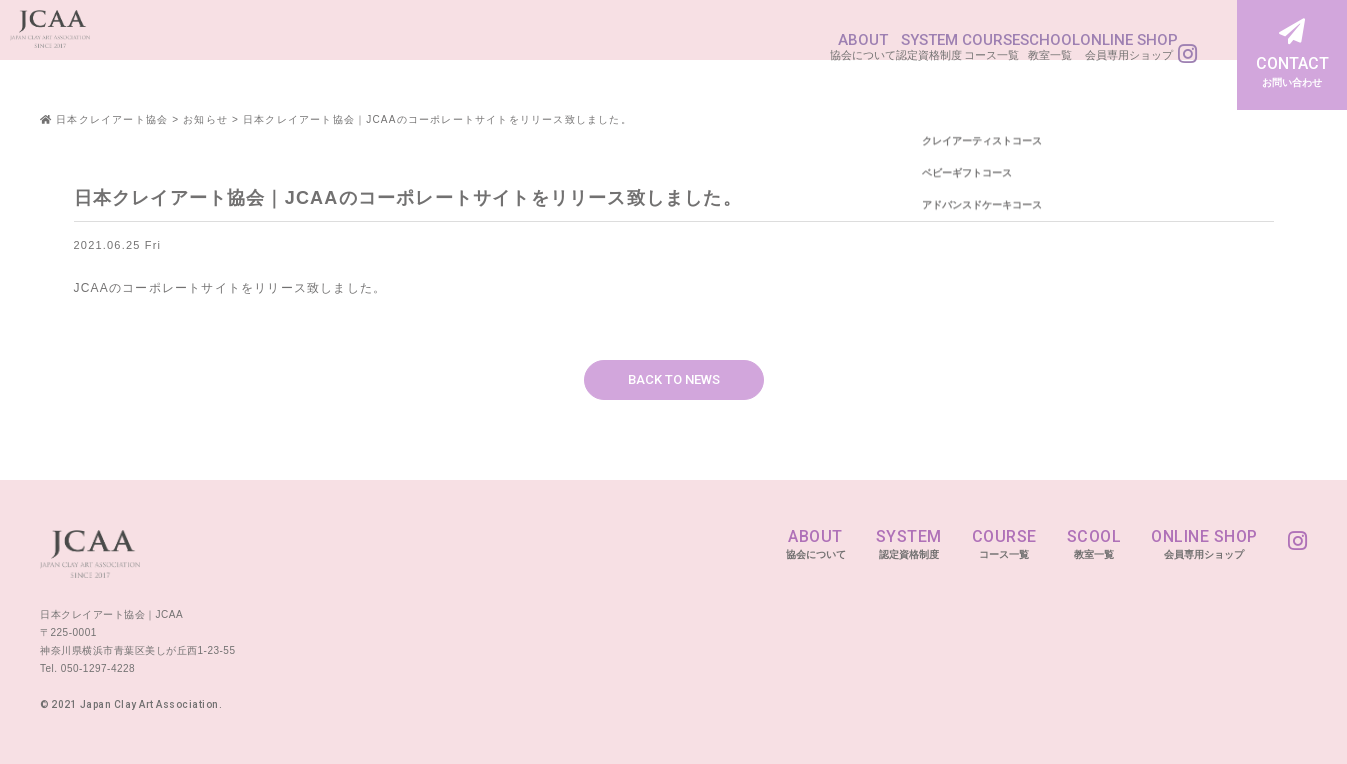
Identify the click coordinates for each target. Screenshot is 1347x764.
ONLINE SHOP (1087, 42)
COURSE (863, 42)
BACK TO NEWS (674, 379)
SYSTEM (760, 42)
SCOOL (1094, 544)
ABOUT (659, 42)
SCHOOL (965, 42)
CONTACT (1292, 55)
